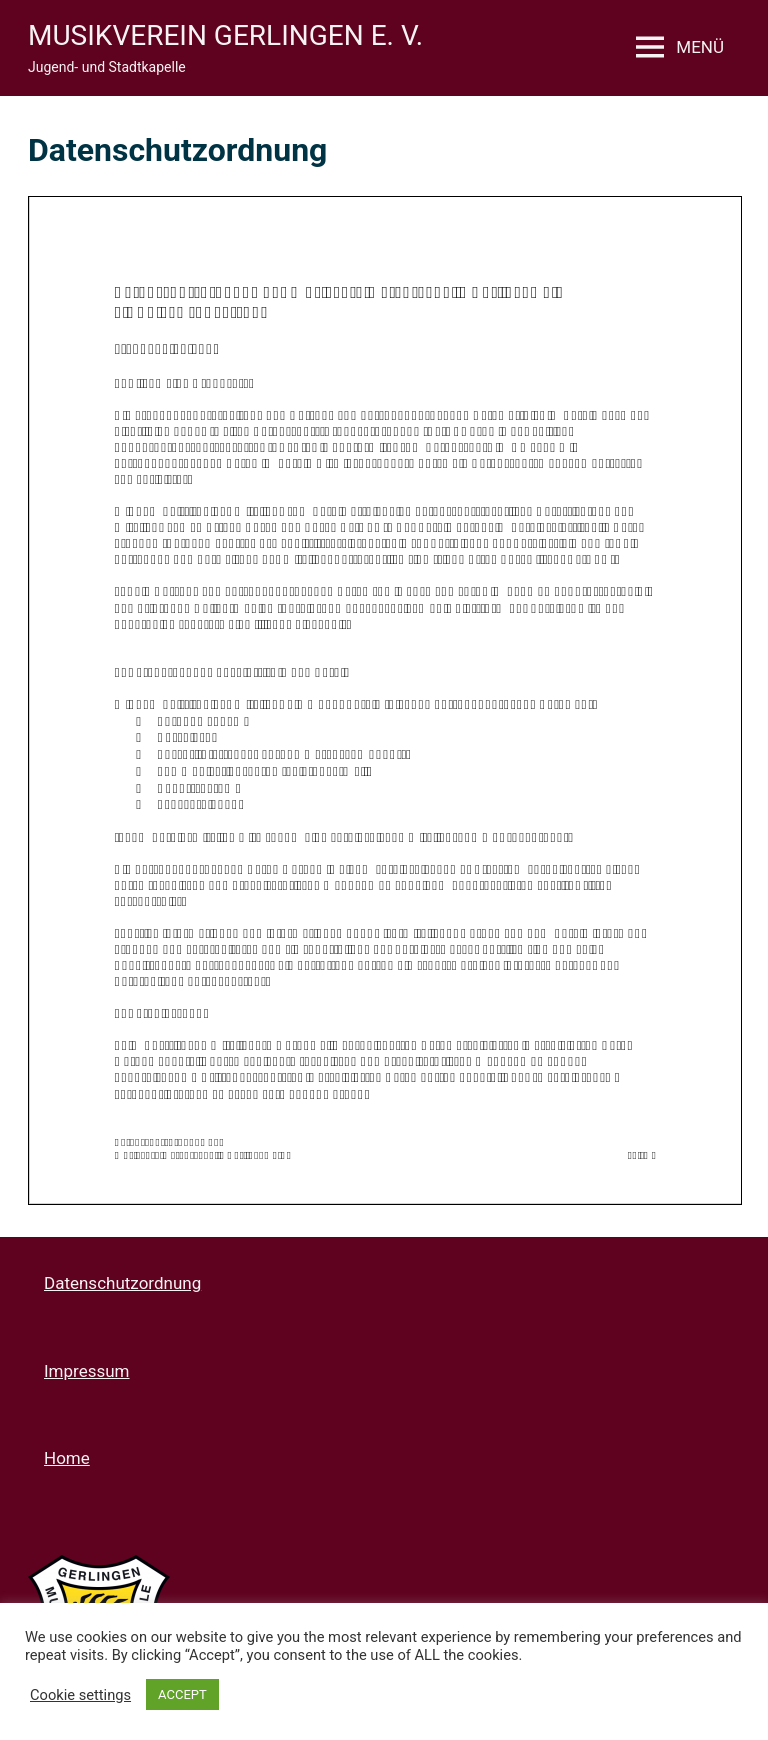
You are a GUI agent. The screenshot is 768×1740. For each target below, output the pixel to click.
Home (67, 1458)
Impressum (87, 1371)
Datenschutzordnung (122, 1283)
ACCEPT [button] (182, 1694)
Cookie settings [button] (80, 1695)
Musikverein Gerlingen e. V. (225, 35)
